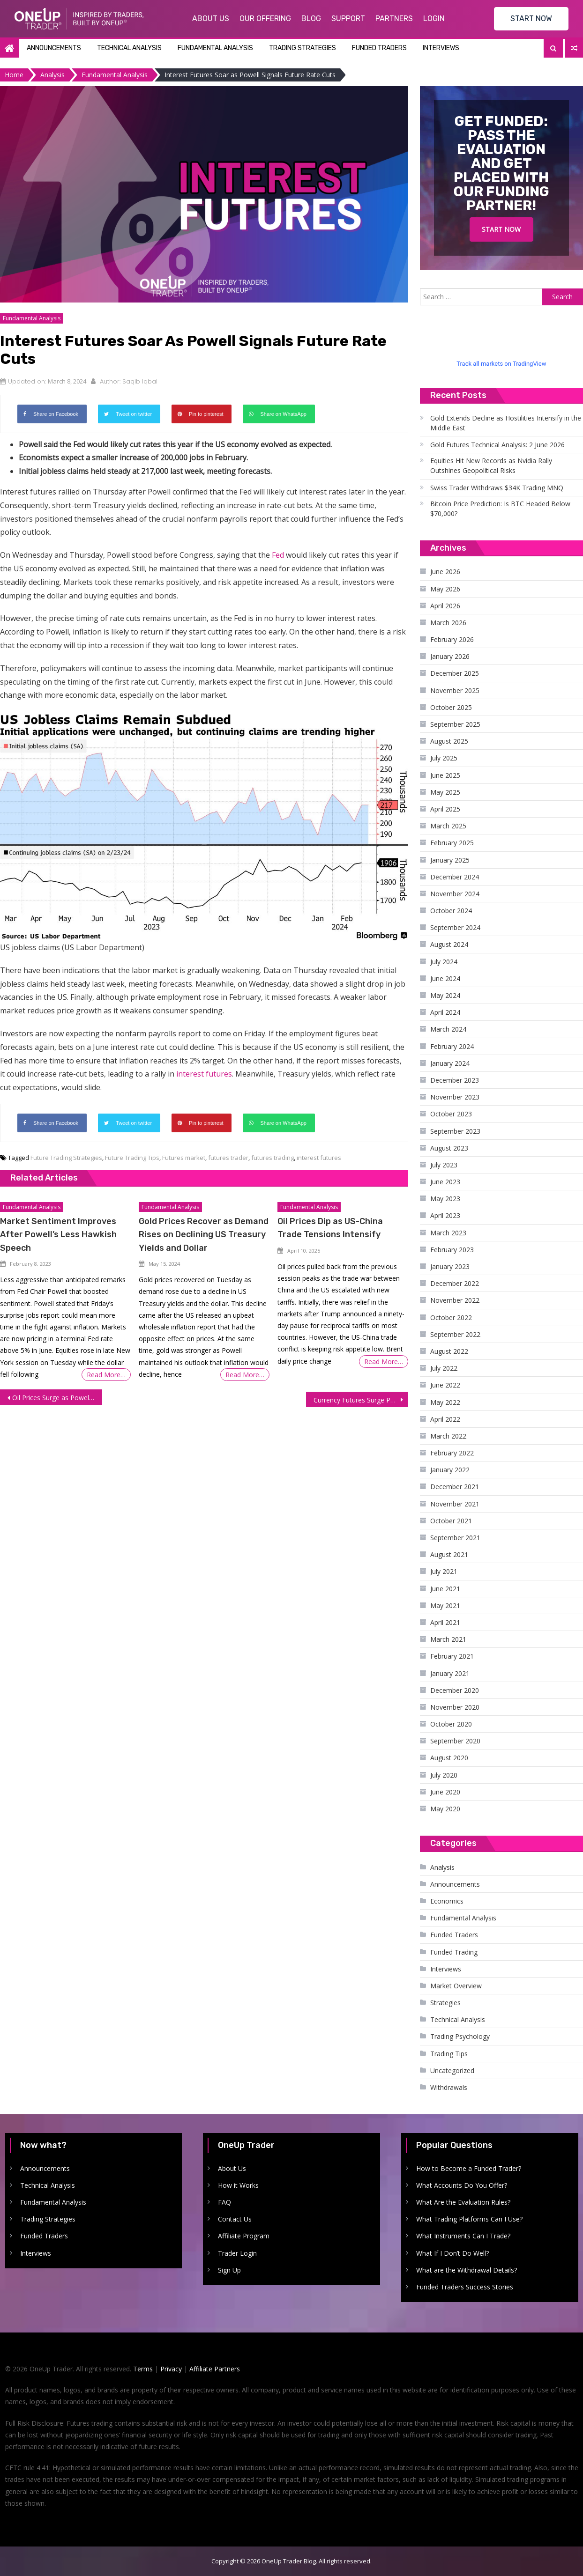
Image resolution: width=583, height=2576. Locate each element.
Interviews (441, 48)
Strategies (445, 2002)
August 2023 (449, 1148)
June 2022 (445, 1384)
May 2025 (445, 792)
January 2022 (450, 1469)
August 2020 (449, 1757)
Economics (446, 1901)
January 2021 (450, 1673)
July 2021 (443, 1571)
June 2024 (445, 978)
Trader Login (237, 2253)
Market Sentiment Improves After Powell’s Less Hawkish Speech (58, 1234)
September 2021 (455, 1537)
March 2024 (448, 1029)
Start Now (501, 229)
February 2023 (452, 1249)
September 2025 (455, 724)
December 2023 (454, 1080)
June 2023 (445, 1181)
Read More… (106, 1374)
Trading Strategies (302, 48)
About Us (210, 18)
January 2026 (450, 656)
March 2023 (448, 1232)
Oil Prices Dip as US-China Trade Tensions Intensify (330, 1228)
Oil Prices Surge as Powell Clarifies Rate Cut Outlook (57, 1397)
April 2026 (445, 605)
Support (348, 18)
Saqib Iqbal (139, 381)
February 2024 (452, 1046)
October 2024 (451, 910)
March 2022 (448, 1436)
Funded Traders (379, 48)
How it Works (238, 2185)
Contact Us (235, 2218)
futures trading (272, 1157)
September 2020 (455, 1740)
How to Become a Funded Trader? (468, 2168)
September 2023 (455, 1131)
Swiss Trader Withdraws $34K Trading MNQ (496, 487)
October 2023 (451, 1113)
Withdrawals (448, 2087)
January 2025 (450, 860)
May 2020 (445, 1808)
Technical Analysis (129, 48)
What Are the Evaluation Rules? (463, 2202)
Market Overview (456, 1985)
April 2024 (445, 1012)
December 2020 (454, 1690)
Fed (278, 555)
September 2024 (455, 927)
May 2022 (445, 1402)
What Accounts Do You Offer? (461, 2185)
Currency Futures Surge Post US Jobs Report (361, 1399)
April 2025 (445, 809)
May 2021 (445, 1605)
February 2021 (452, 1656)
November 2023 (454, 1096)
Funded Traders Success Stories (464, 2286)
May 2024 (445, 995)
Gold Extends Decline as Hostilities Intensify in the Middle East (505, 422)
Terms (143, 2368)
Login (434, 18)
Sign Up (229, 2270)
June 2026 (445, 571)
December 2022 (454, 1283)
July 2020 (443, 1775)
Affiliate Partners (214, 2368)
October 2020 (451, 1724)
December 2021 (454, 1486)
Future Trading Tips (132, 1157)
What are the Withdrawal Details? (466, 2270)
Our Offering (265, 18)
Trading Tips (449, 2053)
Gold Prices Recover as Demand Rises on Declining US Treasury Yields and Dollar (204, 1234)
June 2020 (445, 1791)
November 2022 (454, 1300)
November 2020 (454, 1707)
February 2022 (452, 1452)
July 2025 (443, 757)
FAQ (224, 2202)
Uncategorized (452, 2070)
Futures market (183, 1157)
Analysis (442, 1867)
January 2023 (450, 1266)
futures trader (228, 1157)
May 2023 (445, 1198)
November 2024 (454, 893)
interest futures (204, 1074)
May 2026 (445, 588)
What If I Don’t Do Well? (452, 2253)
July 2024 (443, 961)
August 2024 (449, 944)
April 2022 (445, 1419)
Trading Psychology (460, 2036)
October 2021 (451, 1520)
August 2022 (449, 1351)
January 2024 (450, 1063)
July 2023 (443, 1164)
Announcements (54, 48)
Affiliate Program (243, 2235)
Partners (394, 18)
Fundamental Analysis (215, 48)
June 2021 (445, 1588)
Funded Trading (454, 1952)
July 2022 (443, 1368)
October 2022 (451, 1317)
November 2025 (454, 690)
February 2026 (452, 639)
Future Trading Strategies (66, 1157)
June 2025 (445, 775)
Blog (311, 18)
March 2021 (448, 1639)
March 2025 (448, 825)
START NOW (531, 18)
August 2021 (449, 1554)
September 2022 (455, 1334)
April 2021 (445, 1622)
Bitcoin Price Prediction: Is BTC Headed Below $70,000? (500, 508)
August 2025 (449, 741)
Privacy (171, 2368)
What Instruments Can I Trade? (463, 2235)
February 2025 (452, 842)
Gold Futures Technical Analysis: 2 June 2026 (497, 444)
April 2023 (445, 1215)
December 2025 (454, 673)
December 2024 (454, 876)
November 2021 (454, 1503)
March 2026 (448, 622)
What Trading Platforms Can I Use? (469, 2218)
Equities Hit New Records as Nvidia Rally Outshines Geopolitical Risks (491, 465)
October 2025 (451, 707)
